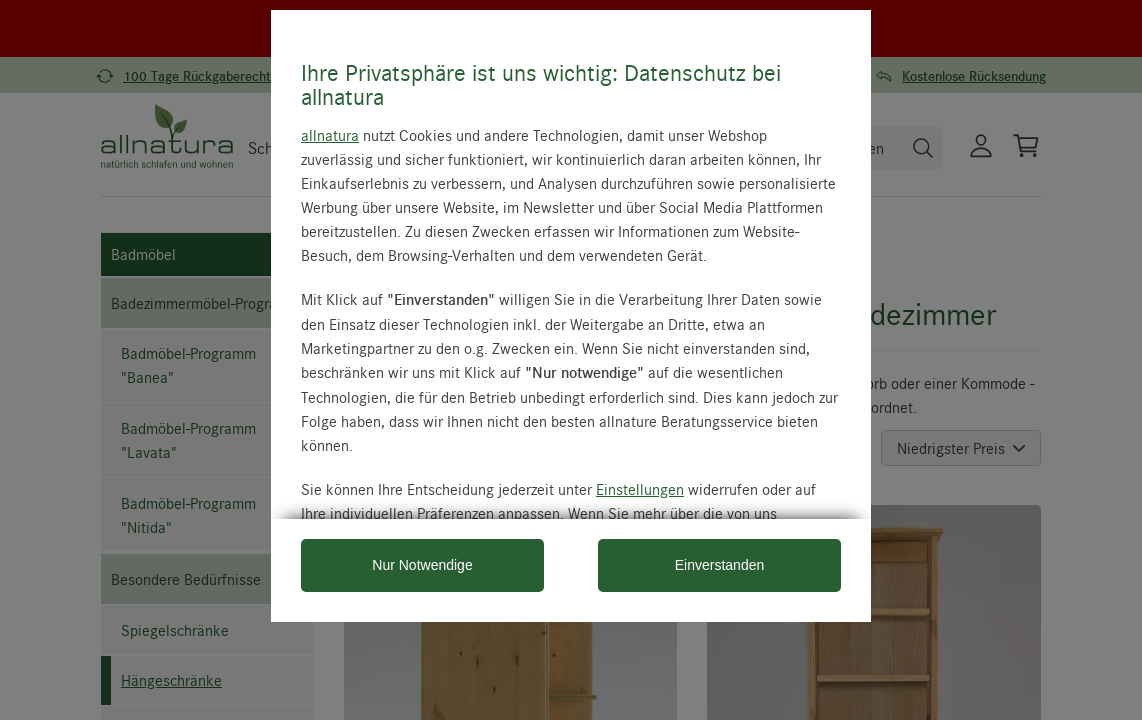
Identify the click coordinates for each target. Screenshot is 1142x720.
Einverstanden (720, 565)
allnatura (330, 135)
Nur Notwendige (422, 565)
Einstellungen (640, 489)
